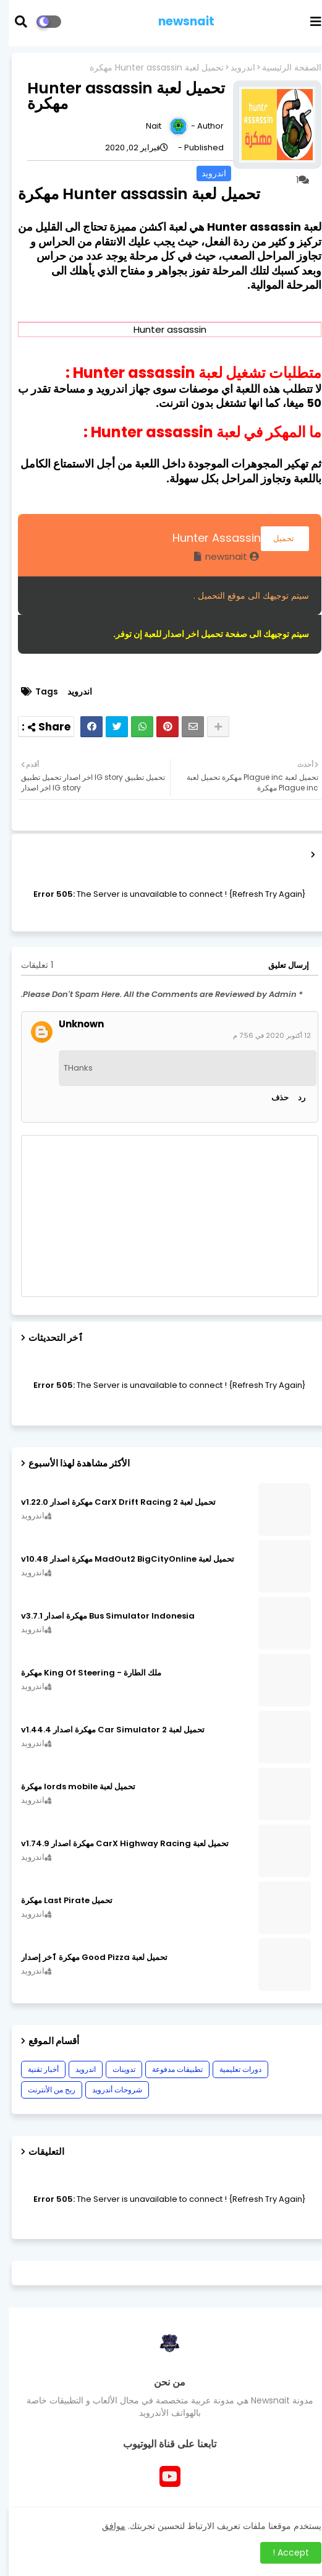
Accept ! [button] (282, 2552)
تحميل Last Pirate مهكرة (58, 1900)
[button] (20, 21)
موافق (105, 2526)
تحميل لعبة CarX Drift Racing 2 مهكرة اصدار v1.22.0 (109, 1502)
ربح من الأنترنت (43, 2089)
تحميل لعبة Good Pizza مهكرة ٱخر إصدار (85, 1957)
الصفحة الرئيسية (283, 68)
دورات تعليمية (232, 2069)
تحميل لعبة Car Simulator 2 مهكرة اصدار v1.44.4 (104, 1729)
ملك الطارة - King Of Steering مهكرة (82, 1673)
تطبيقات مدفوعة (168, 2069)
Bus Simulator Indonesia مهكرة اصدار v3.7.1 (99, 1616)
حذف (271, 1097)
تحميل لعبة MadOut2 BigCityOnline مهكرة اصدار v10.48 (119, 1559)
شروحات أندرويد (108, 2089)
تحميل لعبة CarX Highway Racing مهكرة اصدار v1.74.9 (116, 1843)
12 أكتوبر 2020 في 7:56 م (263, 1035)
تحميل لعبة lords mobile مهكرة (69, 1786)
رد (293, 1097)
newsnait (178, 21)
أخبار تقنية (34, 2069)
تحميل (276, 538)
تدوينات (115, 2069)
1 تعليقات (28, 965)
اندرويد (234, 68)
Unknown (72, 1024)
